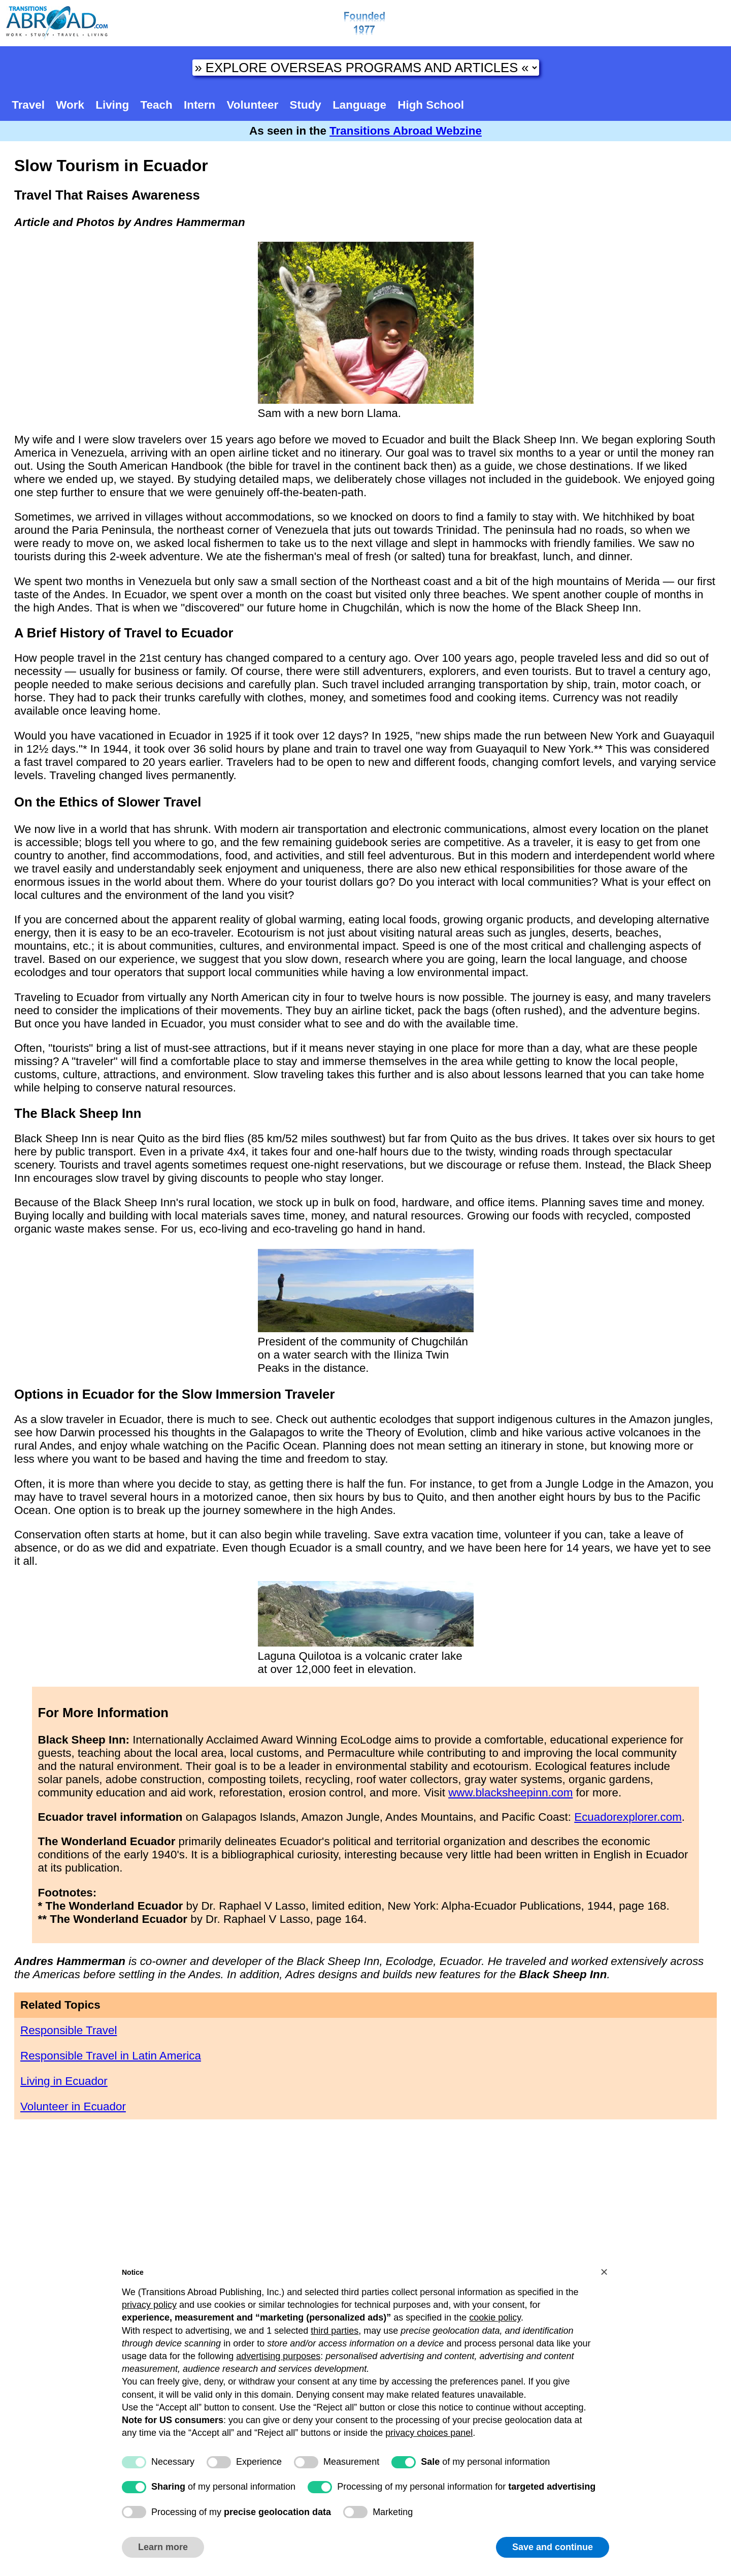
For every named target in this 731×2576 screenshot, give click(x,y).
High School (430, 105)
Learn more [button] (163, 2547)
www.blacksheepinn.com (510, 1792)
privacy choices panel (429, 2433)
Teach (157, 105)
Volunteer (253, 105)
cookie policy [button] (495, 2317)
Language (359, 105)
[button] (604, 2272)
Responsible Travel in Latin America (110, 2055)
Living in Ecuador (64, 2081)
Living (112, 105)
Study (305, 105)
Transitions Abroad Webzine (405, 130)
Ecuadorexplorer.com (628, 1817)
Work (70, 105)
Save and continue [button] (552, 2547)
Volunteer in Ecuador (73, 2106)
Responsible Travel (68, 2030)
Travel (28, 105)
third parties (334, 2331)
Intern (199, 105)
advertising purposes (278, 2356)
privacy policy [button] (149, 2305)
